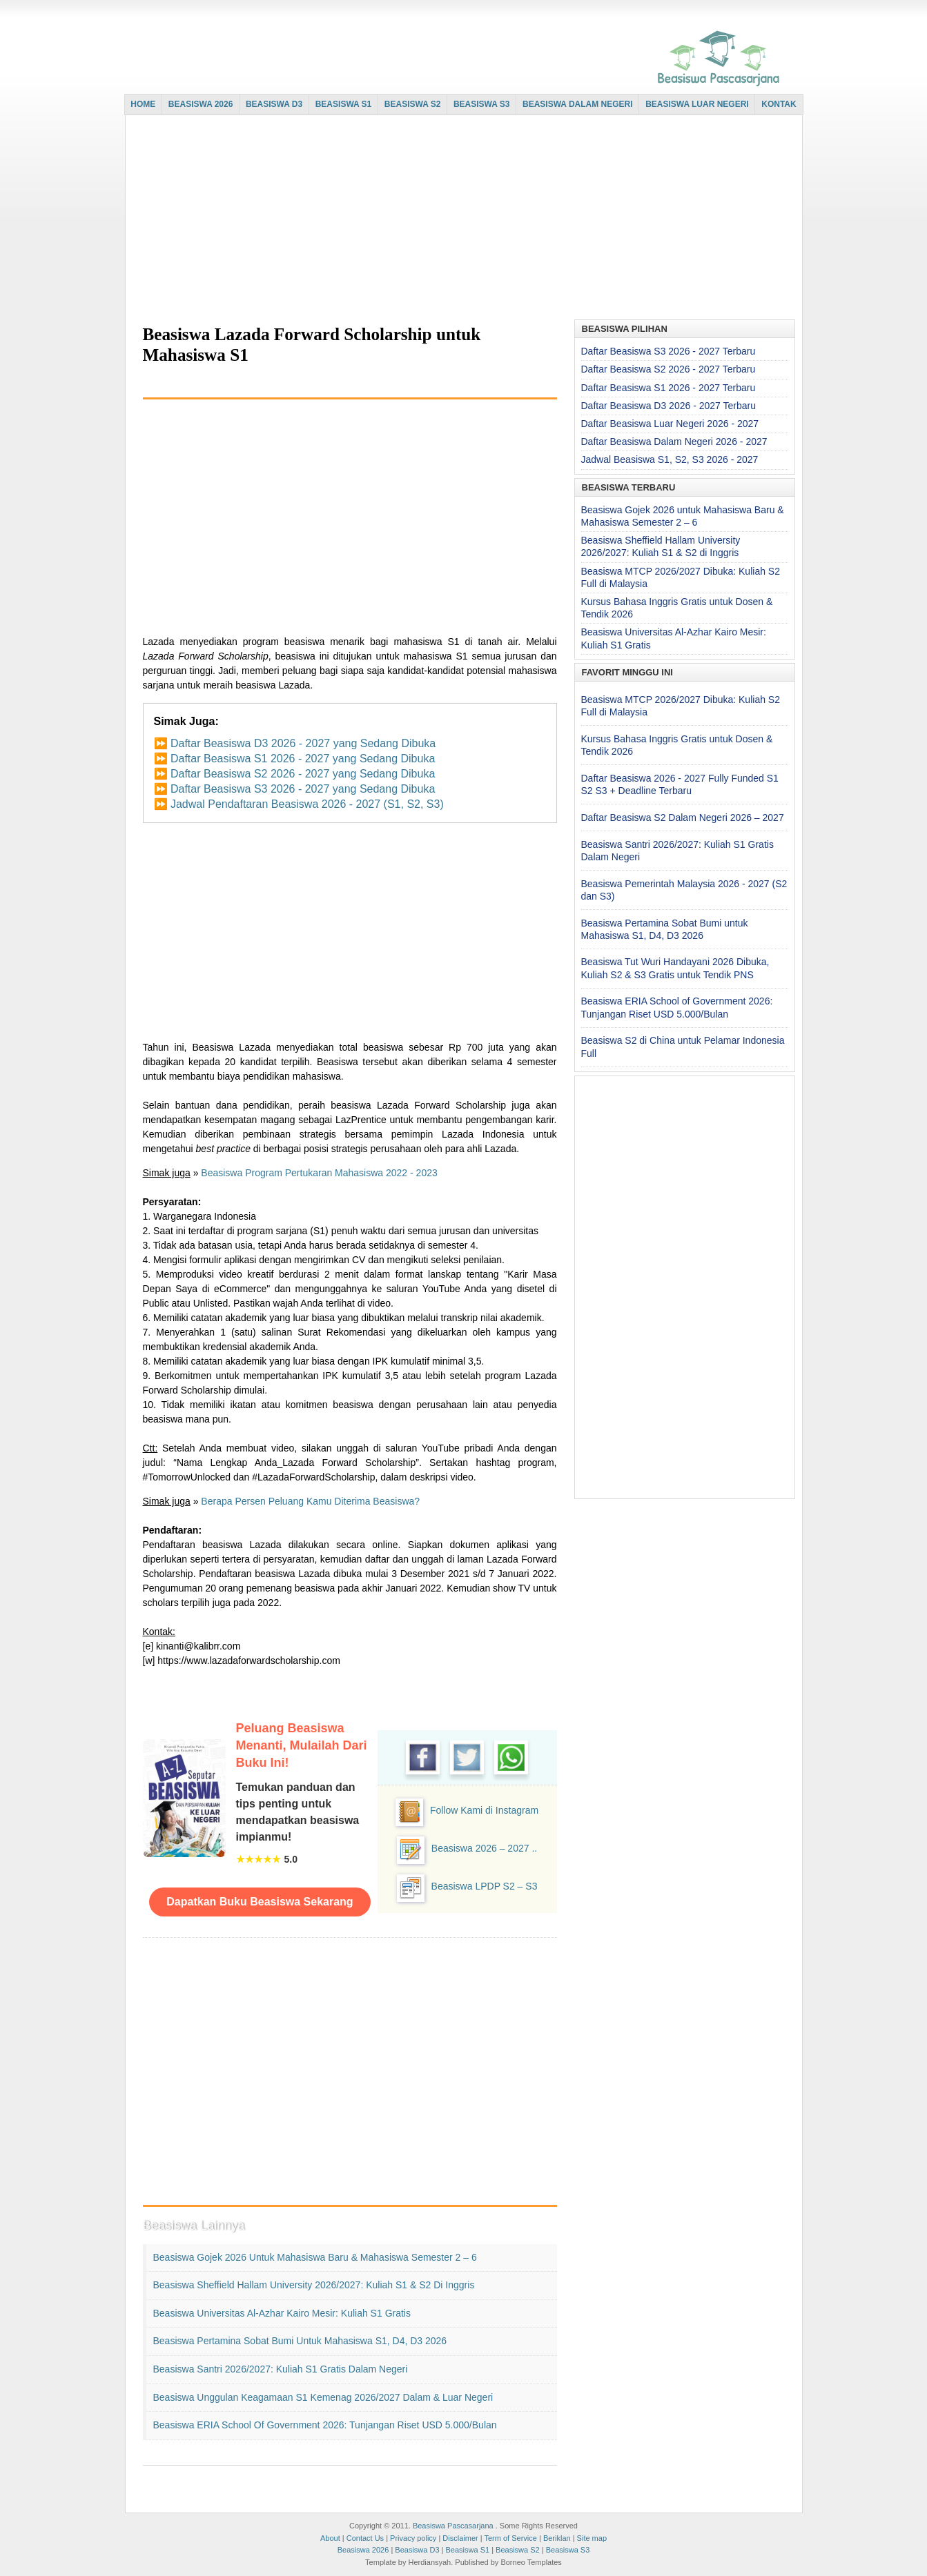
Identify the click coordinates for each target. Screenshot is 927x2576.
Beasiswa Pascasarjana (453, 2525)
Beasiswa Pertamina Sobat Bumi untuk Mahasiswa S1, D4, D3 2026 (300, 2340)
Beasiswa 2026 (363, 2550)
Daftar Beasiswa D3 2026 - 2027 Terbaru (668, 405)
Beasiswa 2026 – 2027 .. (484, 1848)
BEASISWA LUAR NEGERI (697, 104)
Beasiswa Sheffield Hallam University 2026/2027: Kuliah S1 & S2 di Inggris (314, 2284)
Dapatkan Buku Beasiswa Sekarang (259, 1902)
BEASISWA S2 (412, 104)
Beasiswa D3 (417, 2550)
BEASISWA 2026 (200, 104)
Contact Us (365, 2538)
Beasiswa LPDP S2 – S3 (484, 1886)
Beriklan (557, 2538)
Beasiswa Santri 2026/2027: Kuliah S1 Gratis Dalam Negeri (280, 2369)
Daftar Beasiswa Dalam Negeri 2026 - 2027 (674, 441)
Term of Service (510, 2538)
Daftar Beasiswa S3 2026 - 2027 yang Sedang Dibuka (302, 789)
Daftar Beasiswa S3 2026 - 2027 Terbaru (668, 351)
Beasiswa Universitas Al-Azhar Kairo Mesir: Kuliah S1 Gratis (282, 2313)
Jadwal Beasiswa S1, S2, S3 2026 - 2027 (670, 459)
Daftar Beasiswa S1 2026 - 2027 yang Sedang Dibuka (302, 758)
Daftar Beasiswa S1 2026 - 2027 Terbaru (668, 387)
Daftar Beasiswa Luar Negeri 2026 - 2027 (670, 423)
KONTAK (778, 104)
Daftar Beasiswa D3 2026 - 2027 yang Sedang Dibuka (303, 743)
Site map (592, 2538)
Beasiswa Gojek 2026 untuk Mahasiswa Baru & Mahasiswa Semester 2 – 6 (315, 2257)
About (330, 2538)
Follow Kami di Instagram (484, 1810)
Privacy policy (413, 2538)
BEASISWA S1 (343, 104)
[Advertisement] (460, 218)
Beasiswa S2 (518, 2550)
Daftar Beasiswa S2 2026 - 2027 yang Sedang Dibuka (302, 774)
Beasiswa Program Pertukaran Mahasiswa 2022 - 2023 (319, 1172)
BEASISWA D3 (274, 104)
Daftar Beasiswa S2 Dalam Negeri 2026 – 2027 (682, 817)
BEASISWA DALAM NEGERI (578, 104)
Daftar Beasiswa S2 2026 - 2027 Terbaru (668, 369)
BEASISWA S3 (481, 104)
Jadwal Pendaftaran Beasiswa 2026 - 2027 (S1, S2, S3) (307, 804)
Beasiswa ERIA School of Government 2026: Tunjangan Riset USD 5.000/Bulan (325, 2424)
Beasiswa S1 (468, 2550)
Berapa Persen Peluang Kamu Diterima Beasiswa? (310, 1501)
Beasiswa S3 (568, 2550)
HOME (142, 104)
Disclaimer (460, 2538)
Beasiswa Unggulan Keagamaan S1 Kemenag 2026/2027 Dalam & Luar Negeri (323, 2397)
